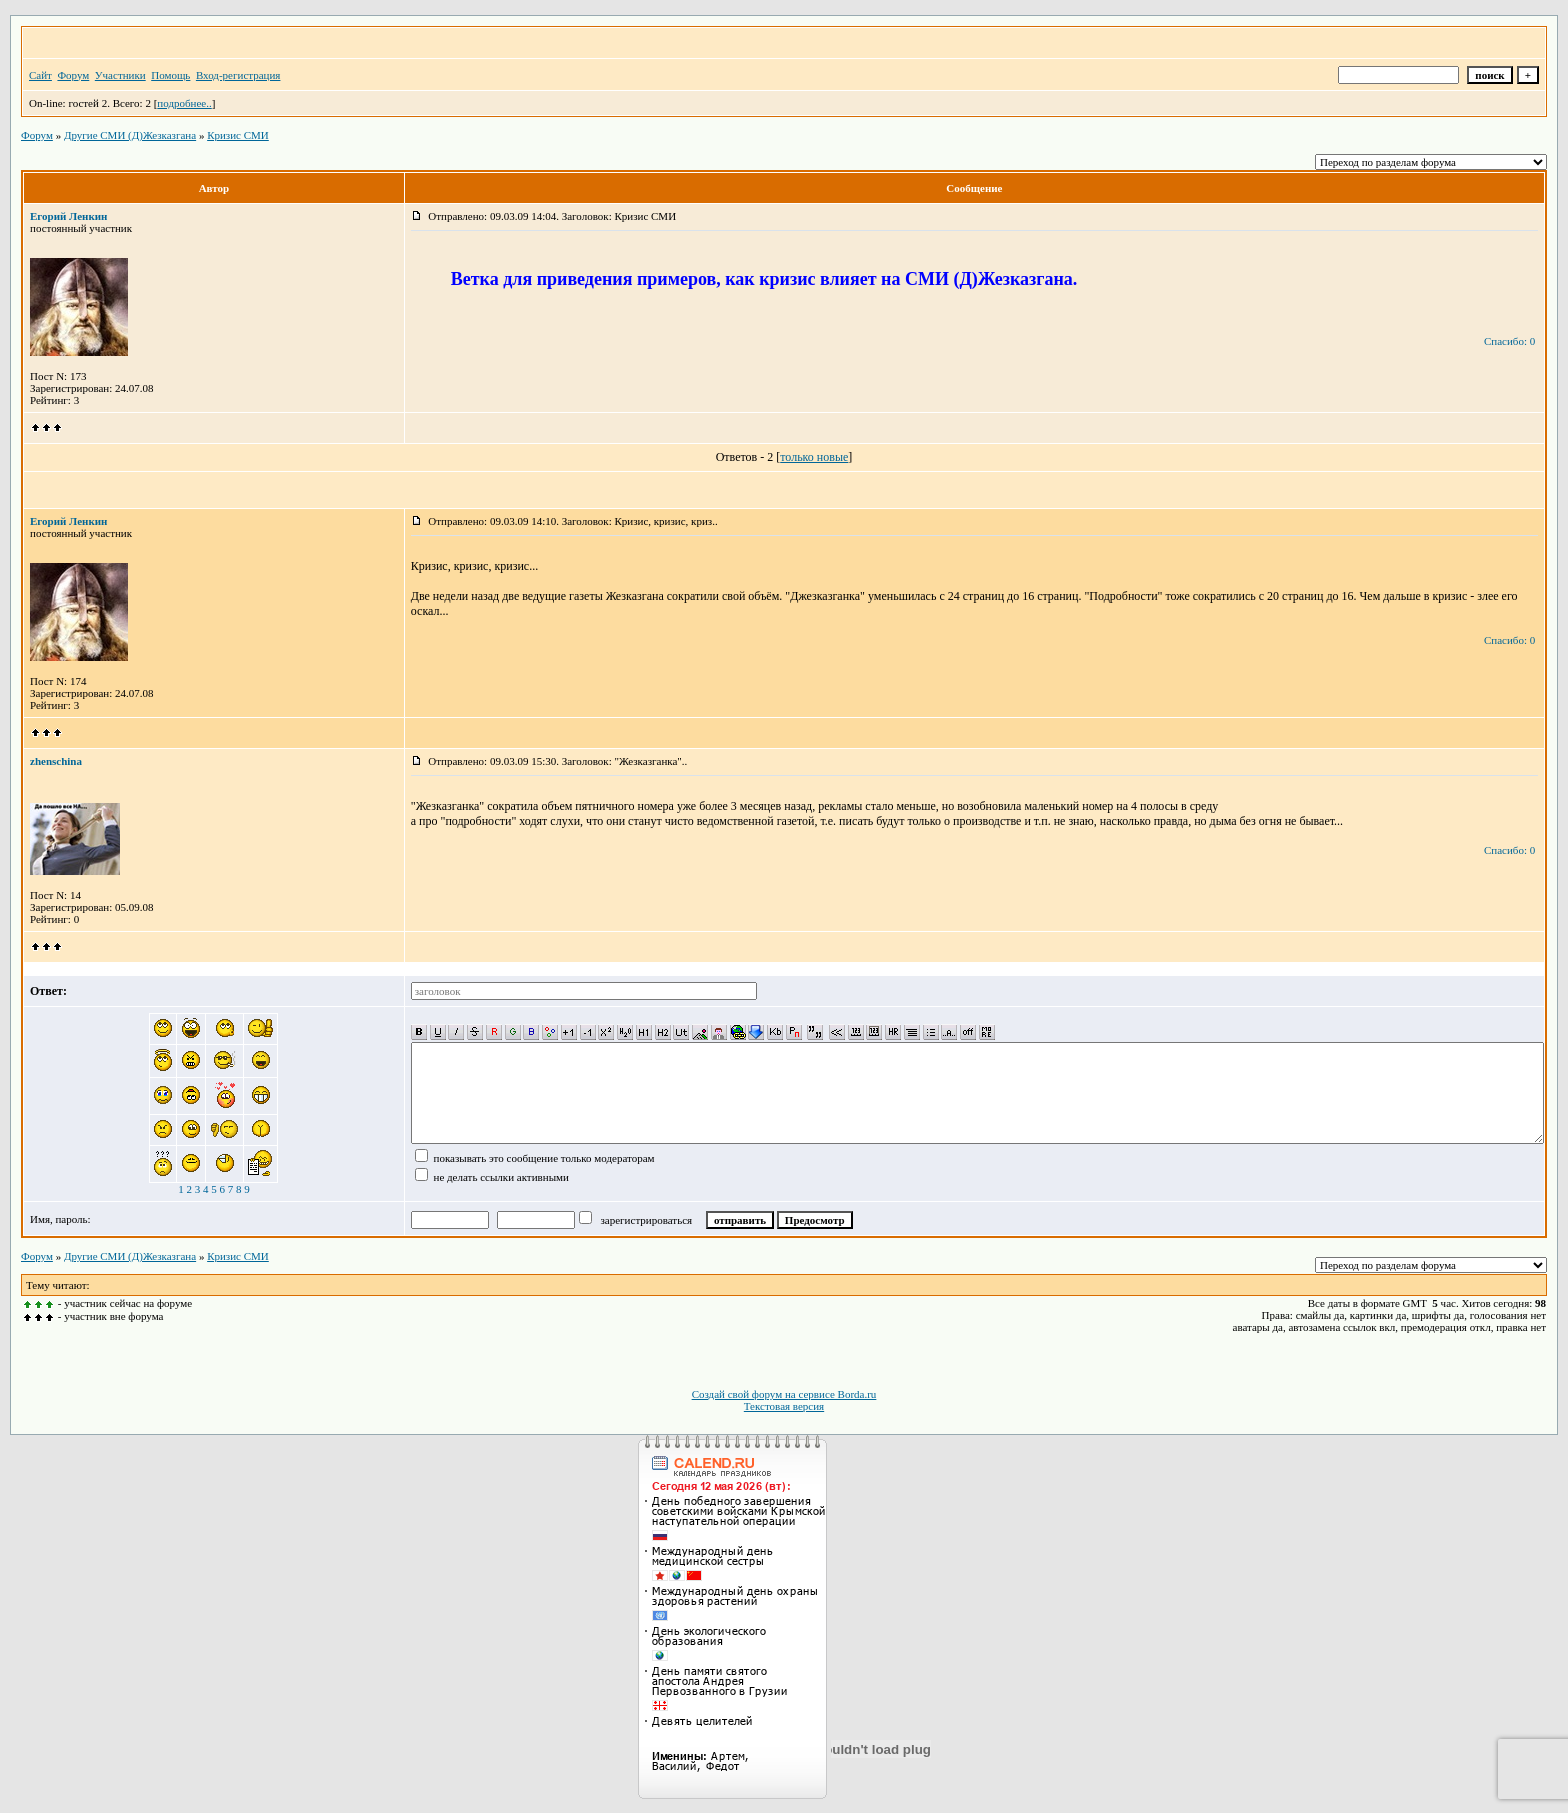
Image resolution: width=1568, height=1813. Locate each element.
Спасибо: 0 (1509, 341)
